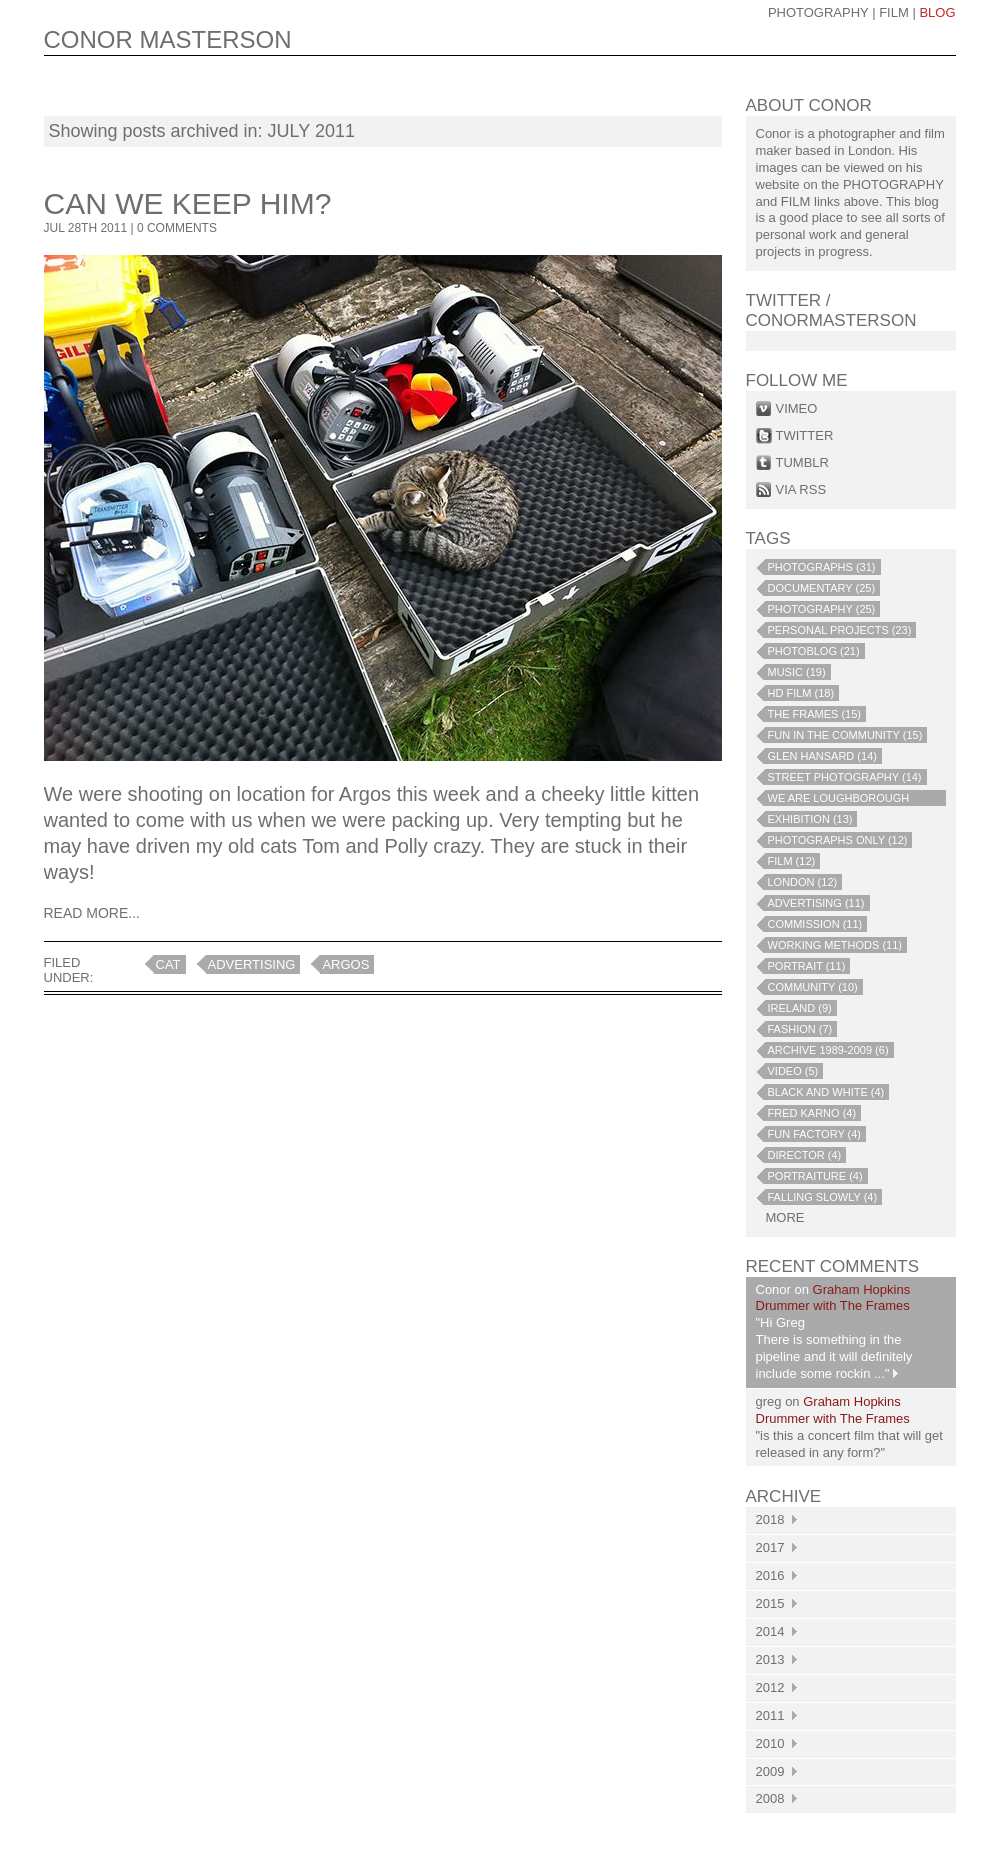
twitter (805, 435)
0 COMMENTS (177, 228)
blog (937, 12)
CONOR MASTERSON (168, 39)
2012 (776, 1687)
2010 (776, 1743)
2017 (776, 1547)
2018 (776, 1519)
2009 (776, 1771)
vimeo (797, 408)
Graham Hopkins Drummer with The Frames (833, 1298)
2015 (776, 1603)
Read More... (92, 913)
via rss (801, 489)
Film (894, 12)
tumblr (802, 462)
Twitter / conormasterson (831, 310)
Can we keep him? (188, 203)
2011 (776, 1715)
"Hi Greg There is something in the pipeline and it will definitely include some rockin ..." (834, 1348)
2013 (776, 1659)
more (785, 1217)
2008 (776, 1798)
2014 (776, 1631)
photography (818, 12)
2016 (776, 1575)
